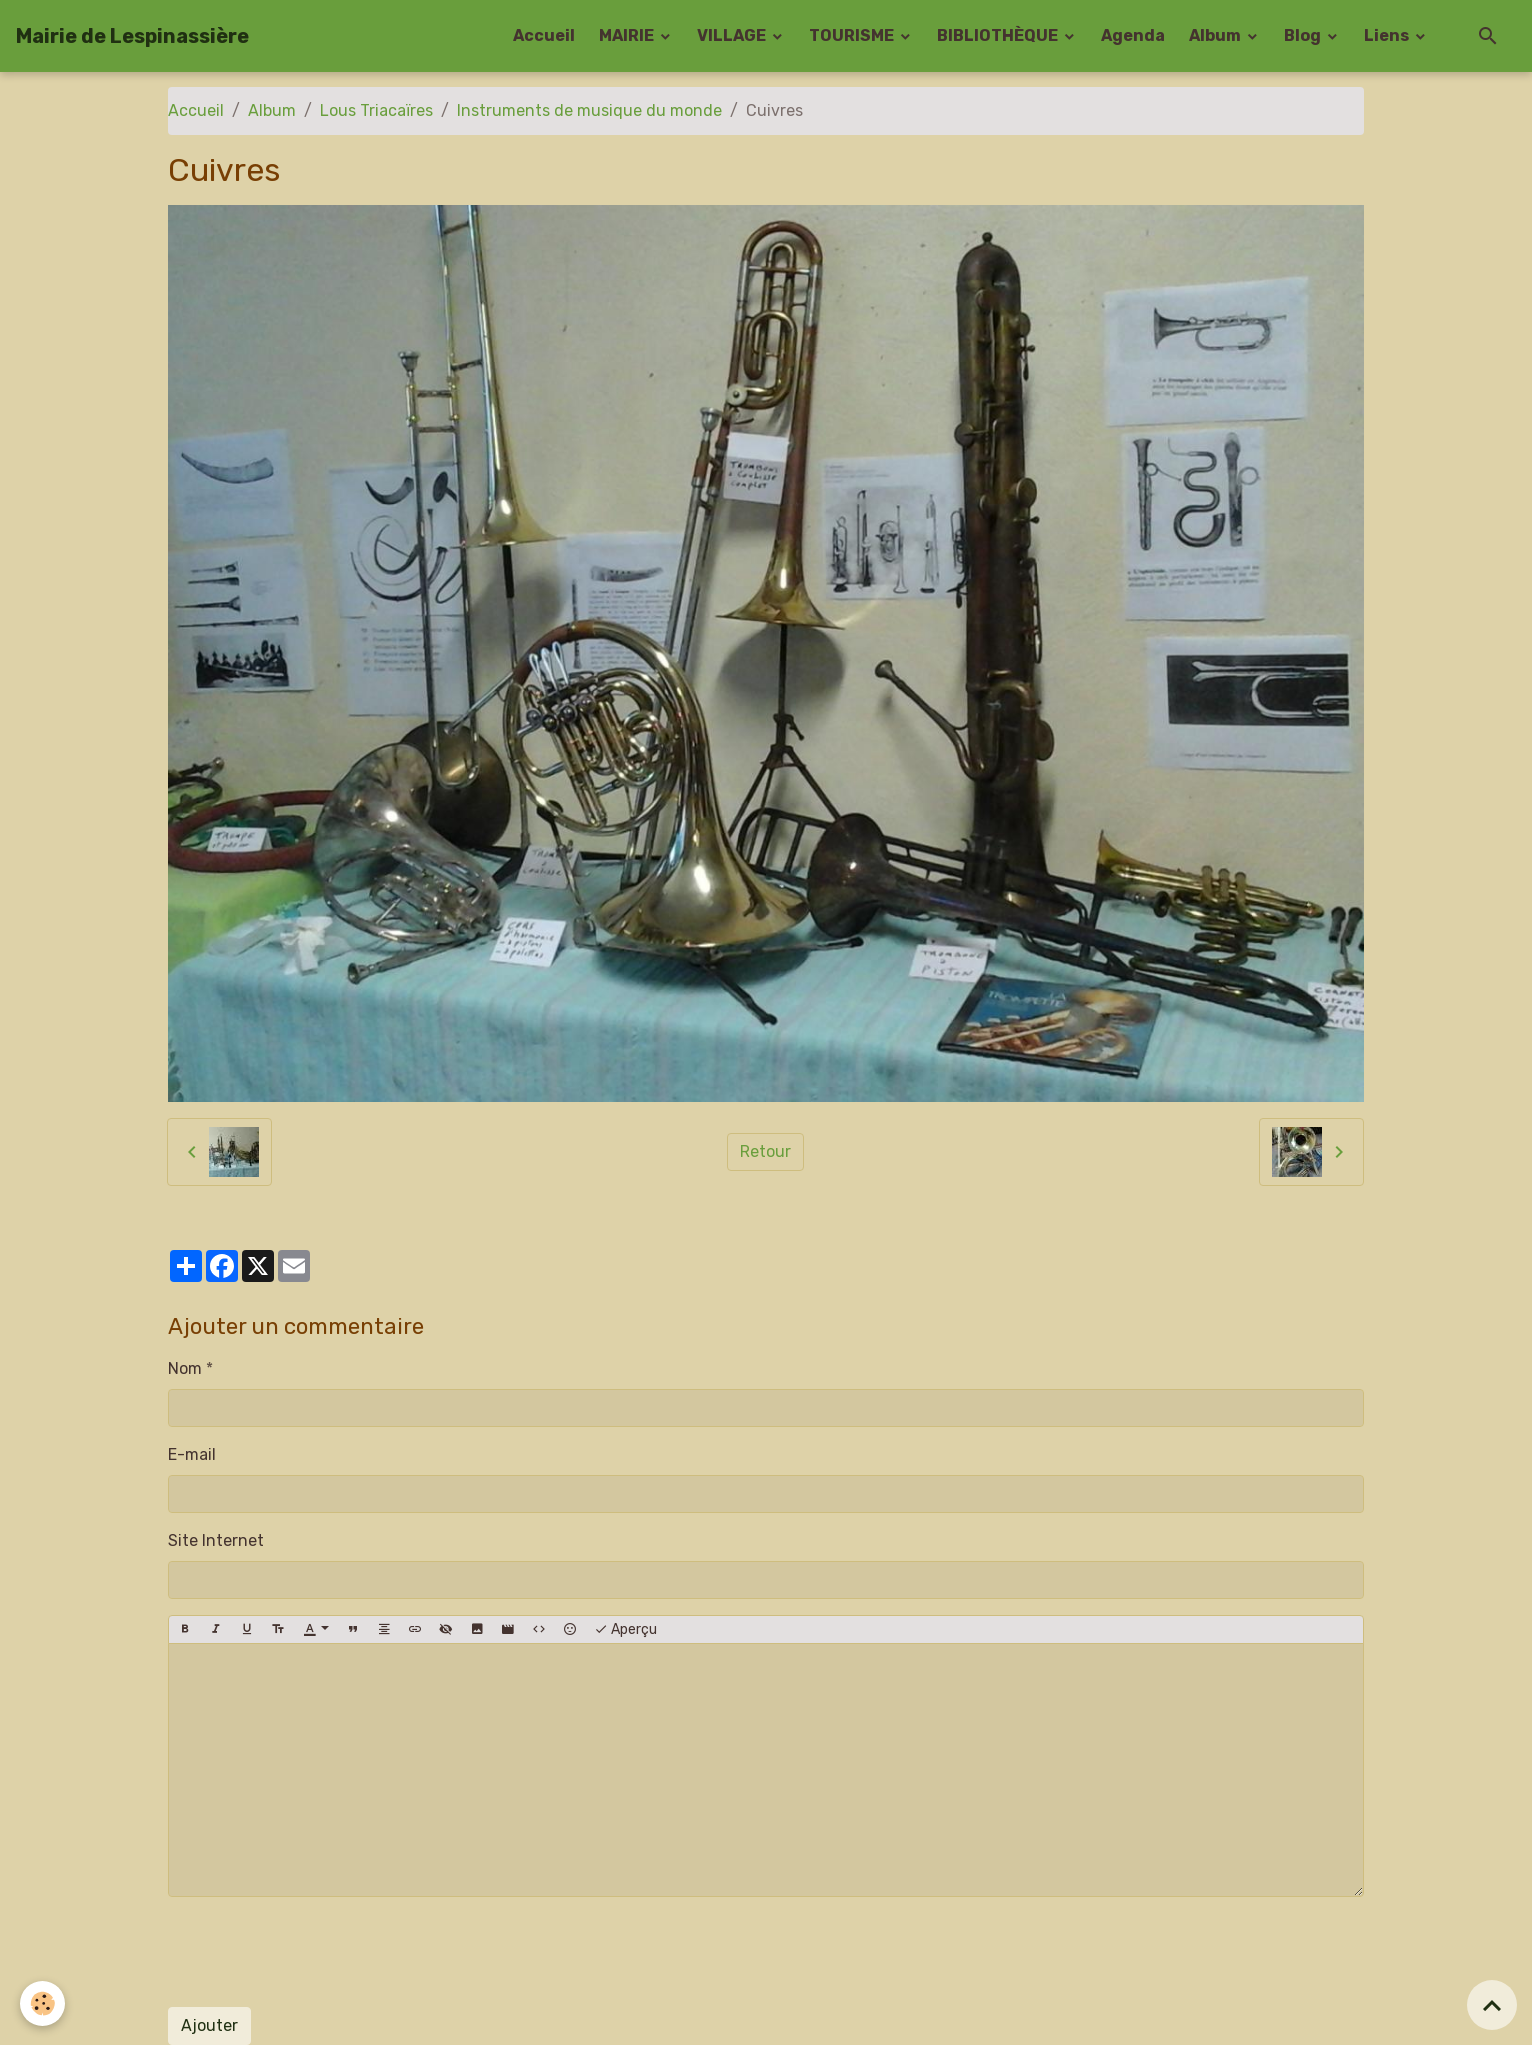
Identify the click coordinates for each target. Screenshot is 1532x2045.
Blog (1304, 35)
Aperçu (625, 1630)
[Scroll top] (1492, 2005)
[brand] (132, 36)
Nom (185, 1368)
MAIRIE (628, 35)
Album (1216, 35)
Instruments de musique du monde (589, 110)
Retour (765, 1151)
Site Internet (216, 1540)
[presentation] (320, 1952)
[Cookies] (42, 2003)
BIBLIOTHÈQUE (999, 35)
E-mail (192, 1454)
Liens (1388, 35)
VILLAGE (733, 35)
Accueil (544, 35)
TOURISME (853, 35)
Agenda (1133, 35)
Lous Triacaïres (376, 110)
